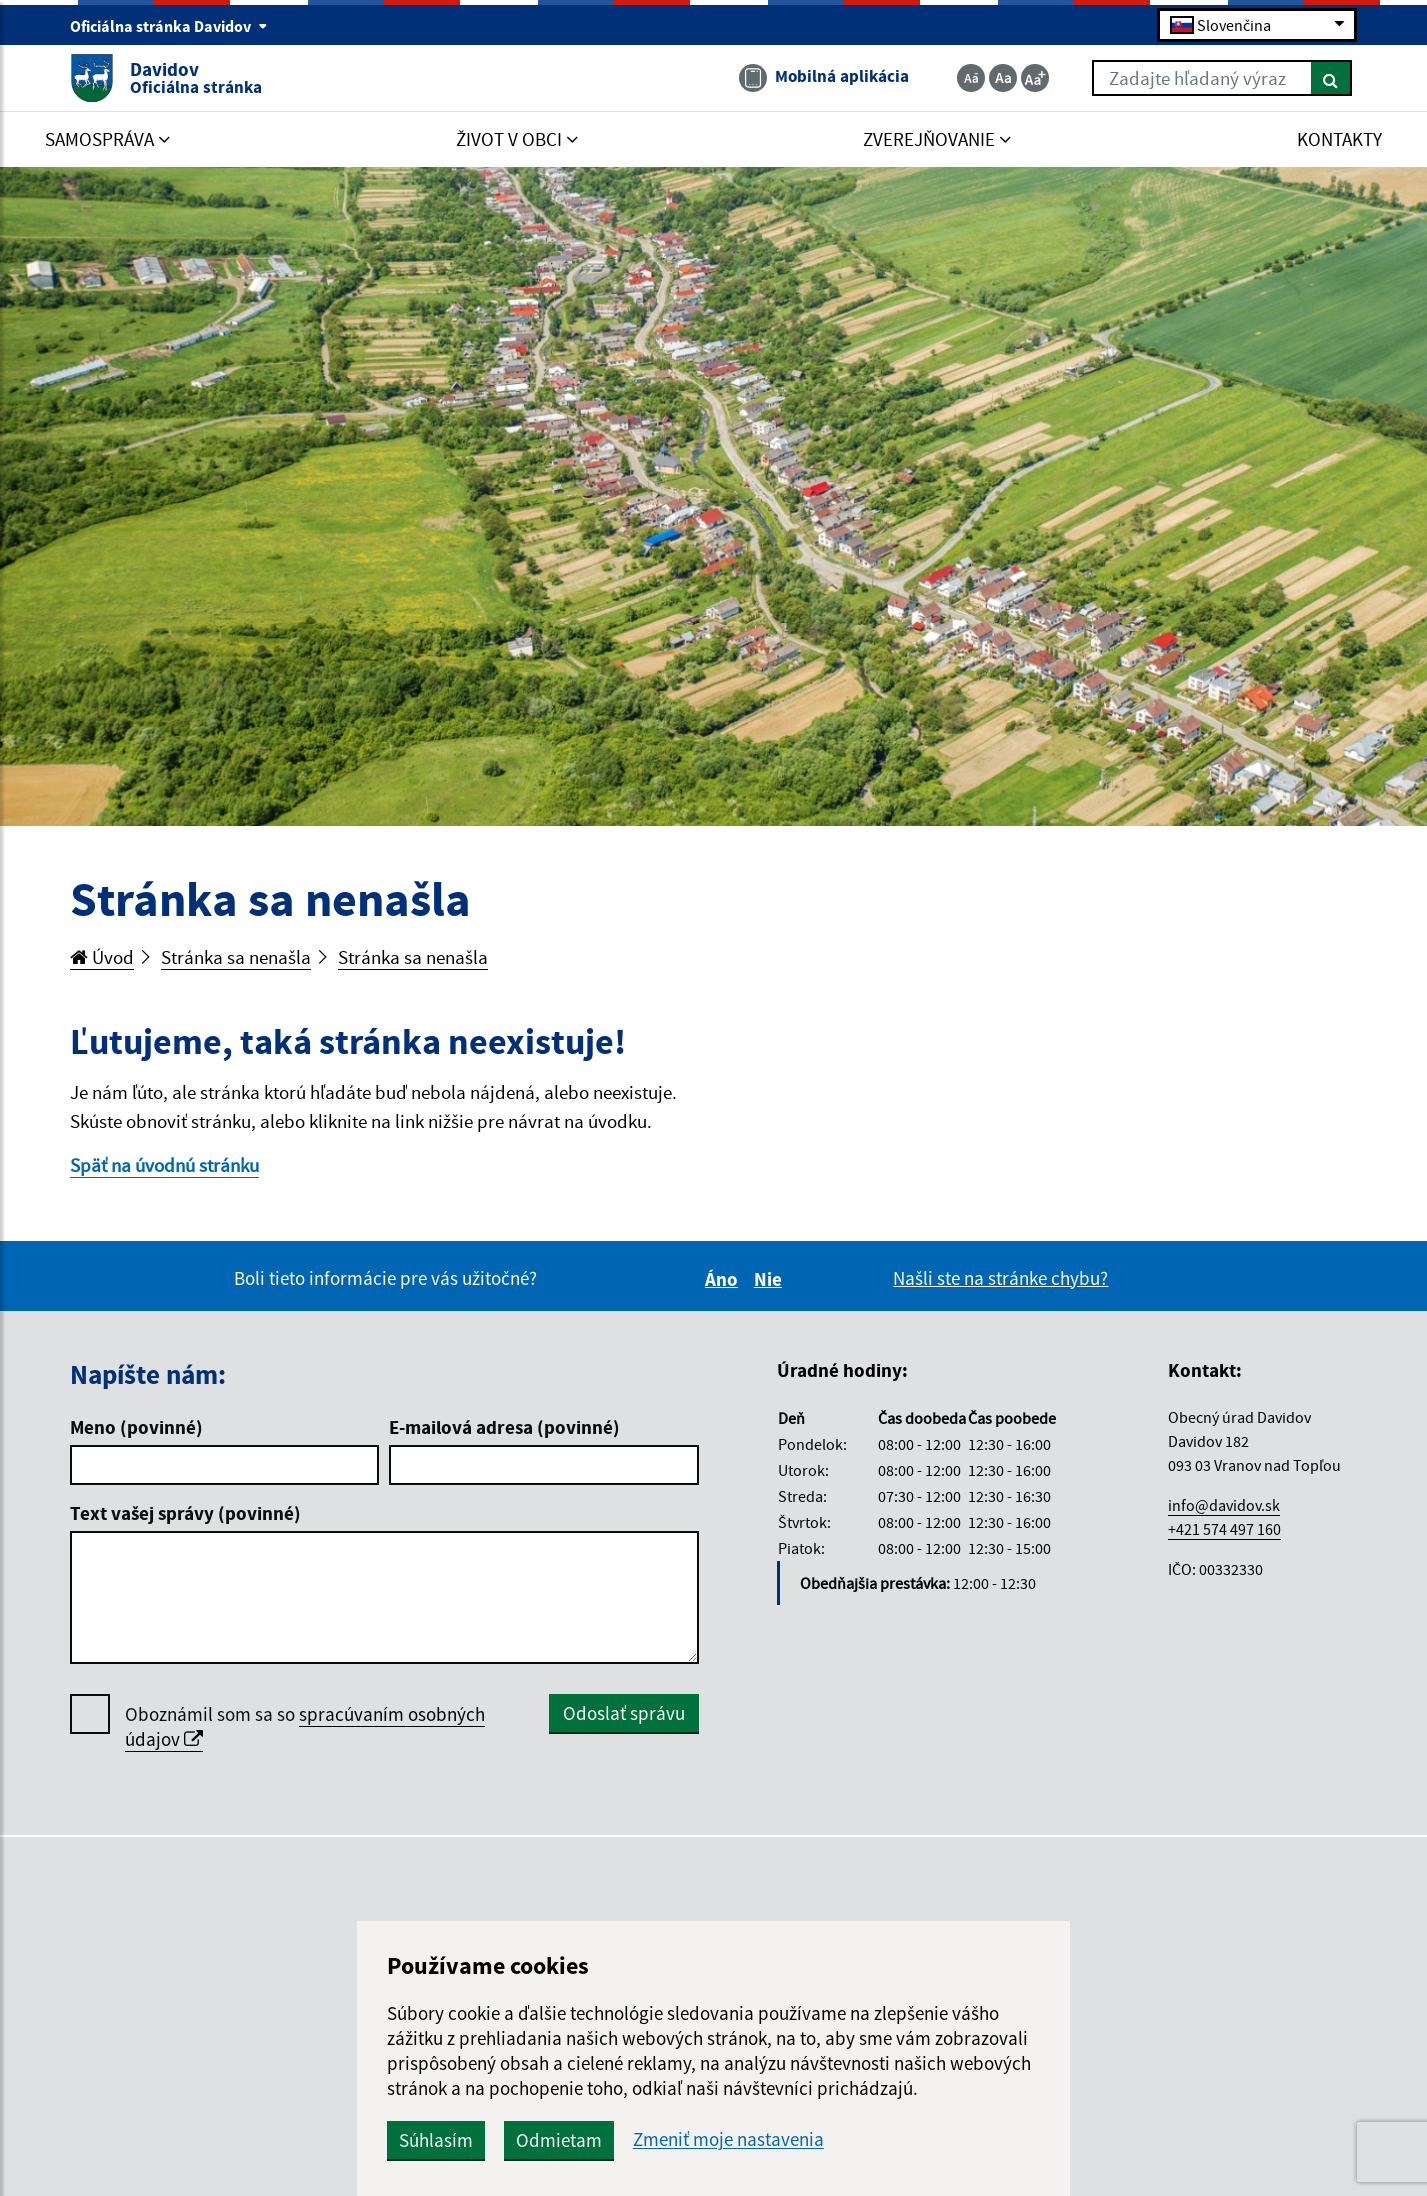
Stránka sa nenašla (236, 957)
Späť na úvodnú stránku (164, 1165)
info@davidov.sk (1224, 1505)
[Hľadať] (1331, 78)
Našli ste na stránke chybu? (1000, 1278)
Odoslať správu (624, 1713)
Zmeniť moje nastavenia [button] (728, 2139)
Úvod (102, 957)
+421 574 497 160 (1224, 1529)
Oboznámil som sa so (305, 1727)
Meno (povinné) (136, 1427)
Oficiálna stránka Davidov (169, 26)
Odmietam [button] (559, 2140)
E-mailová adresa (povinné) (504, 1427)
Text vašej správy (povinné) (185, 1513)
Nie (771, 1279)
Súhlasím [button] (436, 2140)
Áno (724, 1279)
